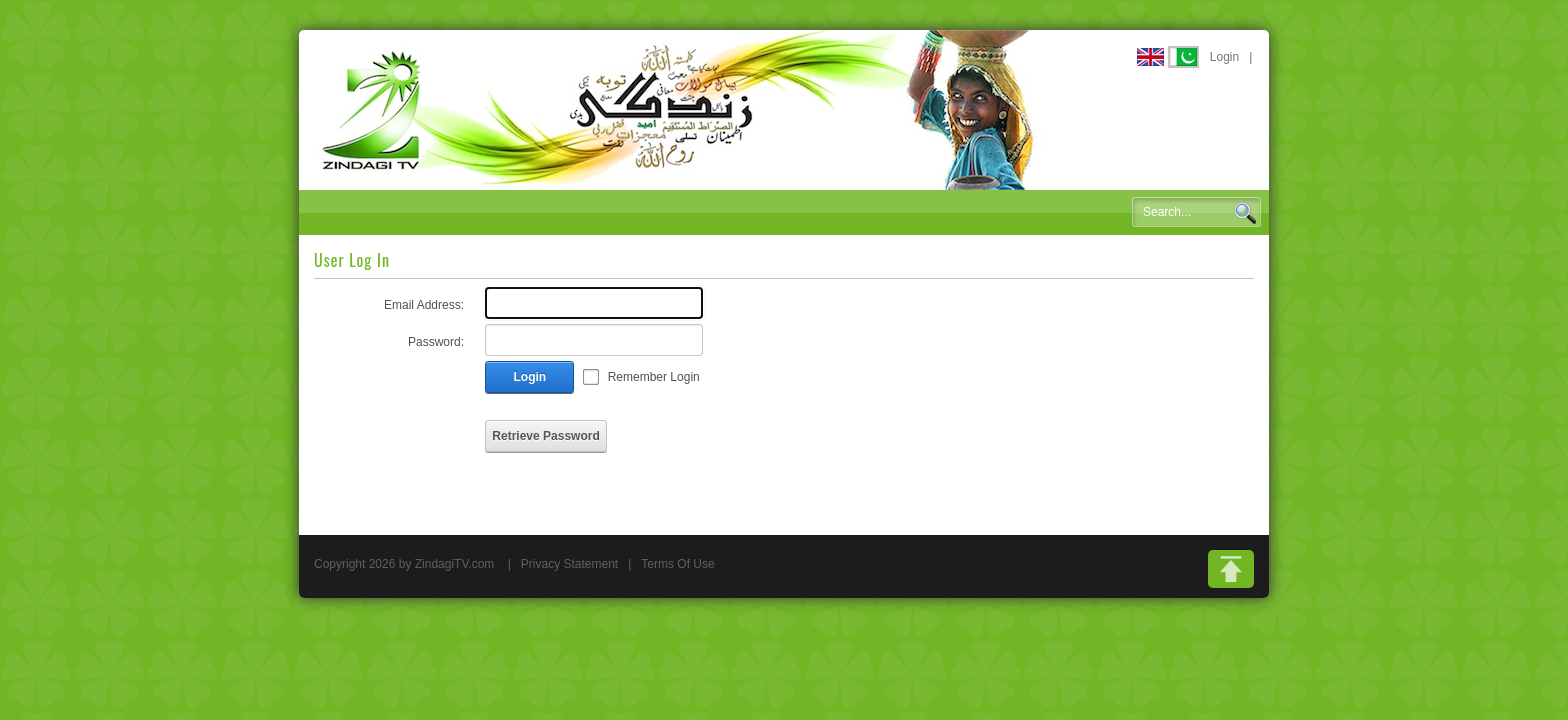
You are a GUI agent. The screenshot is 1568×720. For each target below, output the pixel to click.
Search (1245, 213)
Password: (436, 342)
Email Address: (424, 305)
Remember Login (654, 377)
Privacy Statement (569, 564)
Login (1224, 57)
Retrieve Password (545, 436)
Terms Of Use (677, 564)
